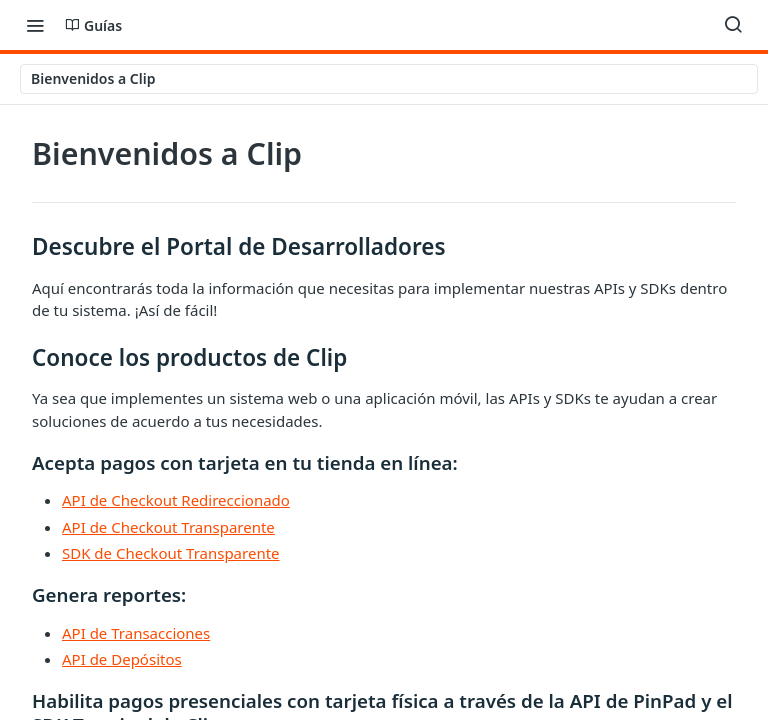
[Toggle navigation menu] (35, 25)
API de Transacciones (136, 633)
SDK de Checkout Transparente (171, 553)
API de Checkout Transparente (168, 527)
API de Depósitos (122, 659)
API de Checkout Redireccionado (176, 500)
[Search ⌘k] (733, 25)
